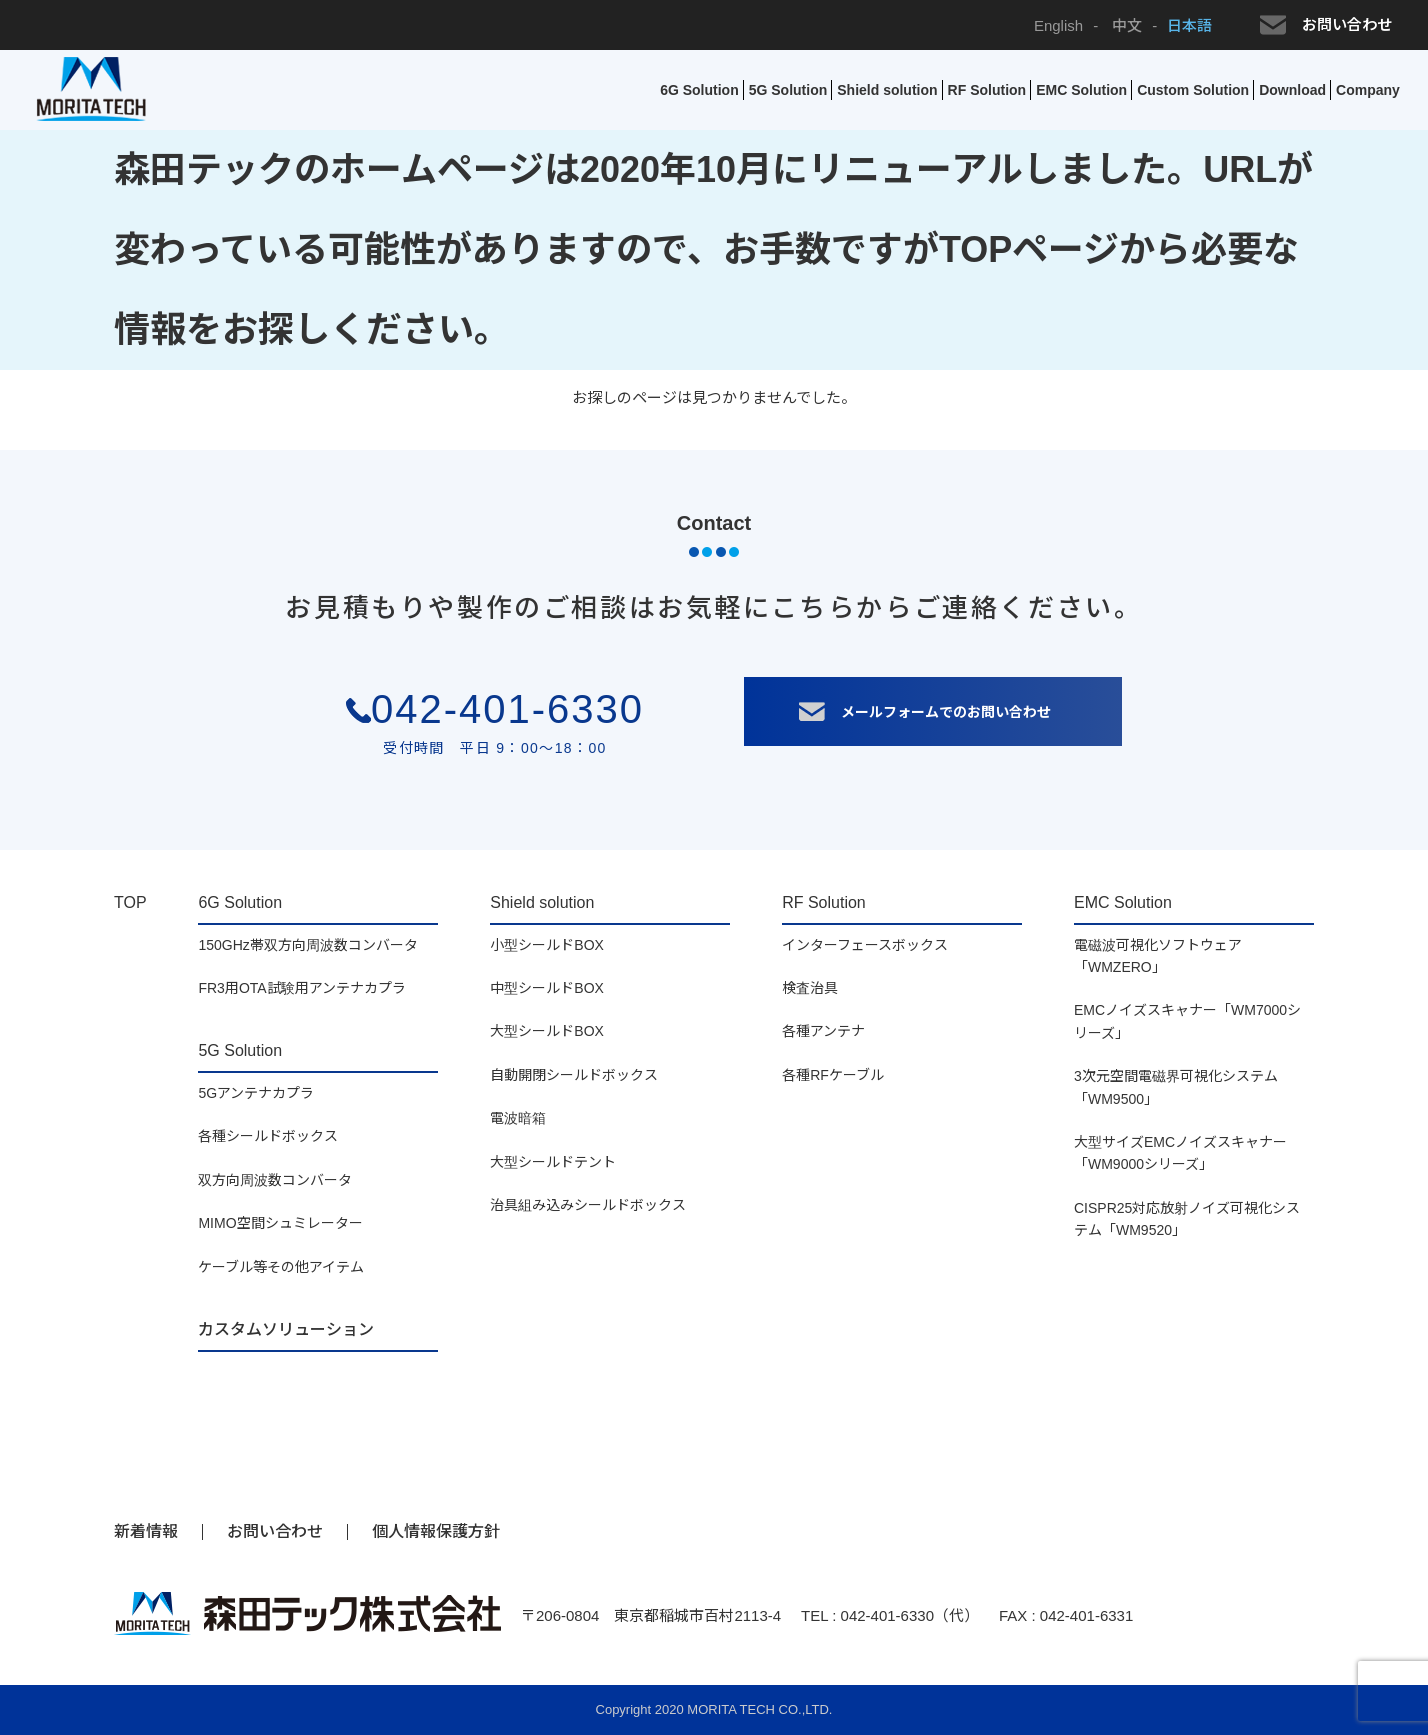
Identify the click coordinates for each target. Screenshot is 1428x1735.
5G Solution (788, 90)
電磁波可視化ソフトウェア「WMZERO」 (1158, 956)
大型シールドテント (553, 1162)
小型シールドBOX (547, 945)
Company (1368, 90)
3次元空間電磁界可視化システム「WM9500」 (1176, 1087)
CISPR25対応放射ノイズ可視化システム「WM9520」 (1187, 1219)
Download (1292, 90)
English (1058, 25)
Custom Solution (1193, 90)
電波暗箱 (518, 1118)
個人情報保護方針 (436, 1531)
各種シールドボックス (268, 1136)
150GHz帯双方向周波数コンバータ (307, 945)
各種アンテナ (823, 1031)
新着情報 (146, 1531)
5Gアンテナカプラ (256, 1093)
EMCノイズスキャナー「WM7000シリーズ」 (1187, 1021)
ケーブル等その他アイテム (281, 1267)
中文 (1125, 25)
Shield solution (887, 90)
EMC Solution (1081, 90)
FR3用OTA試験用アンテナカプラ (301, 988)
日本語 (1189, 25)
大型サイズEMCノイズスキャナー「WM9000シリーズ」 (1180, 1153)
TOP (130, 902)
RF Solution (987, 90)
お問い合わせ (1326, 25)
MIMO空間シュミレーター (280, 1223)
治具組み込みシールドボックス (588, 1205)
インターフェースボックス (865, 945)
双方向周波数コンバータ (275, 1180)
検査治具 (810, 988)
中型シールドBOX (547, 988)
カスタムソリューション (286, 1329)
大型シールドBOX (547, 1031)
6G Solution (699, 90)
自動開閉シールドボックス (574, 1075)
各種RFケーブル (833, 1075)
